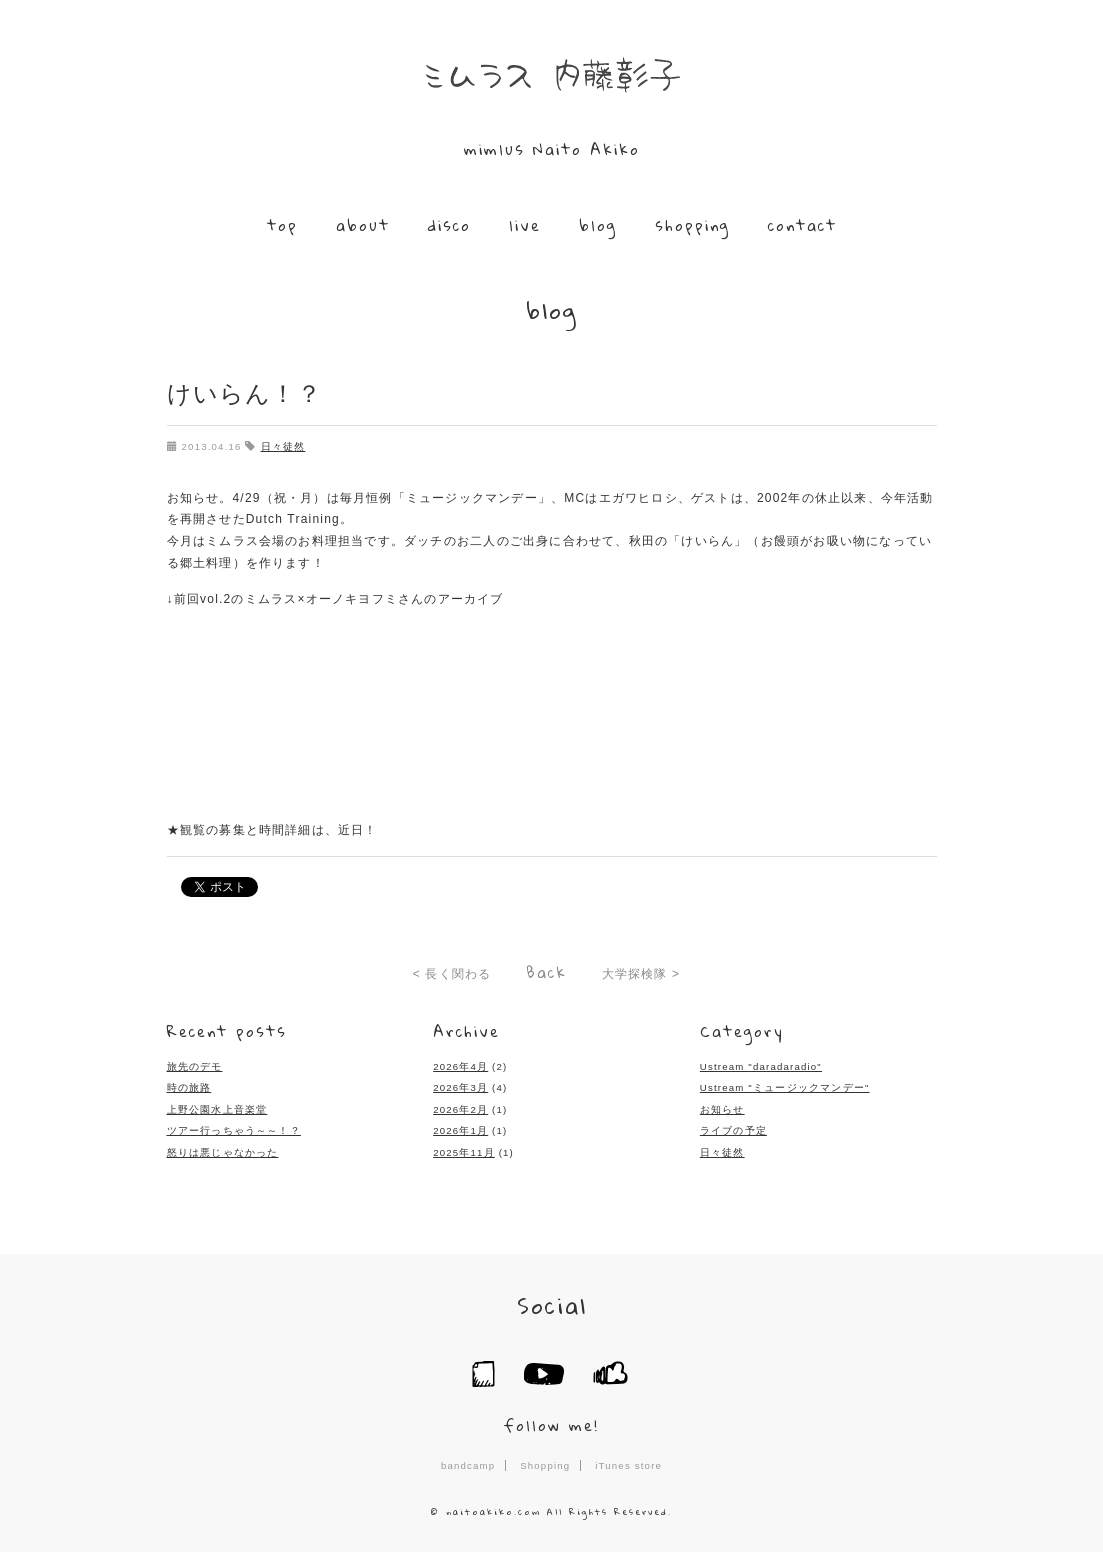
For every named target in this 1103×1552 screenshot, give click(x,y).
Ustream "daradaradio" (761, 1066)
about (363, 225)
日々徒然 (283, 446)
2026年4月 (460, 1066)
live (525, 225)
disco (449, 225)
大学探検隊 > (641, 974)
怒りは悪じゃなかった (223, 1152)
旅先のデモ (195, 1066)
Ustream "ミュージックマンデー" (785, 1087)
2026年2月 (460, 1109)
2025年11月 (464, 1152)
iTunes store (628, 1465)
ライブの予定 (733, 1130)
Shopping (545, 1465)
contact (802, 225)
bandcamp (468, 1465)
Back (546, 972)
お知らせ (722, 1109)
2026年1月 (460, 1130)
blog (598, 225)
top (282, 225)
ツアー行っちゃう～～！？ (234, 1130)
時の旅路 (189, 1087)
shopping (692, 225)
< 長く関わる (452, 974)
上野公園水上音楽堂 (217, 1109)
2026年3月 (460, 1087)
